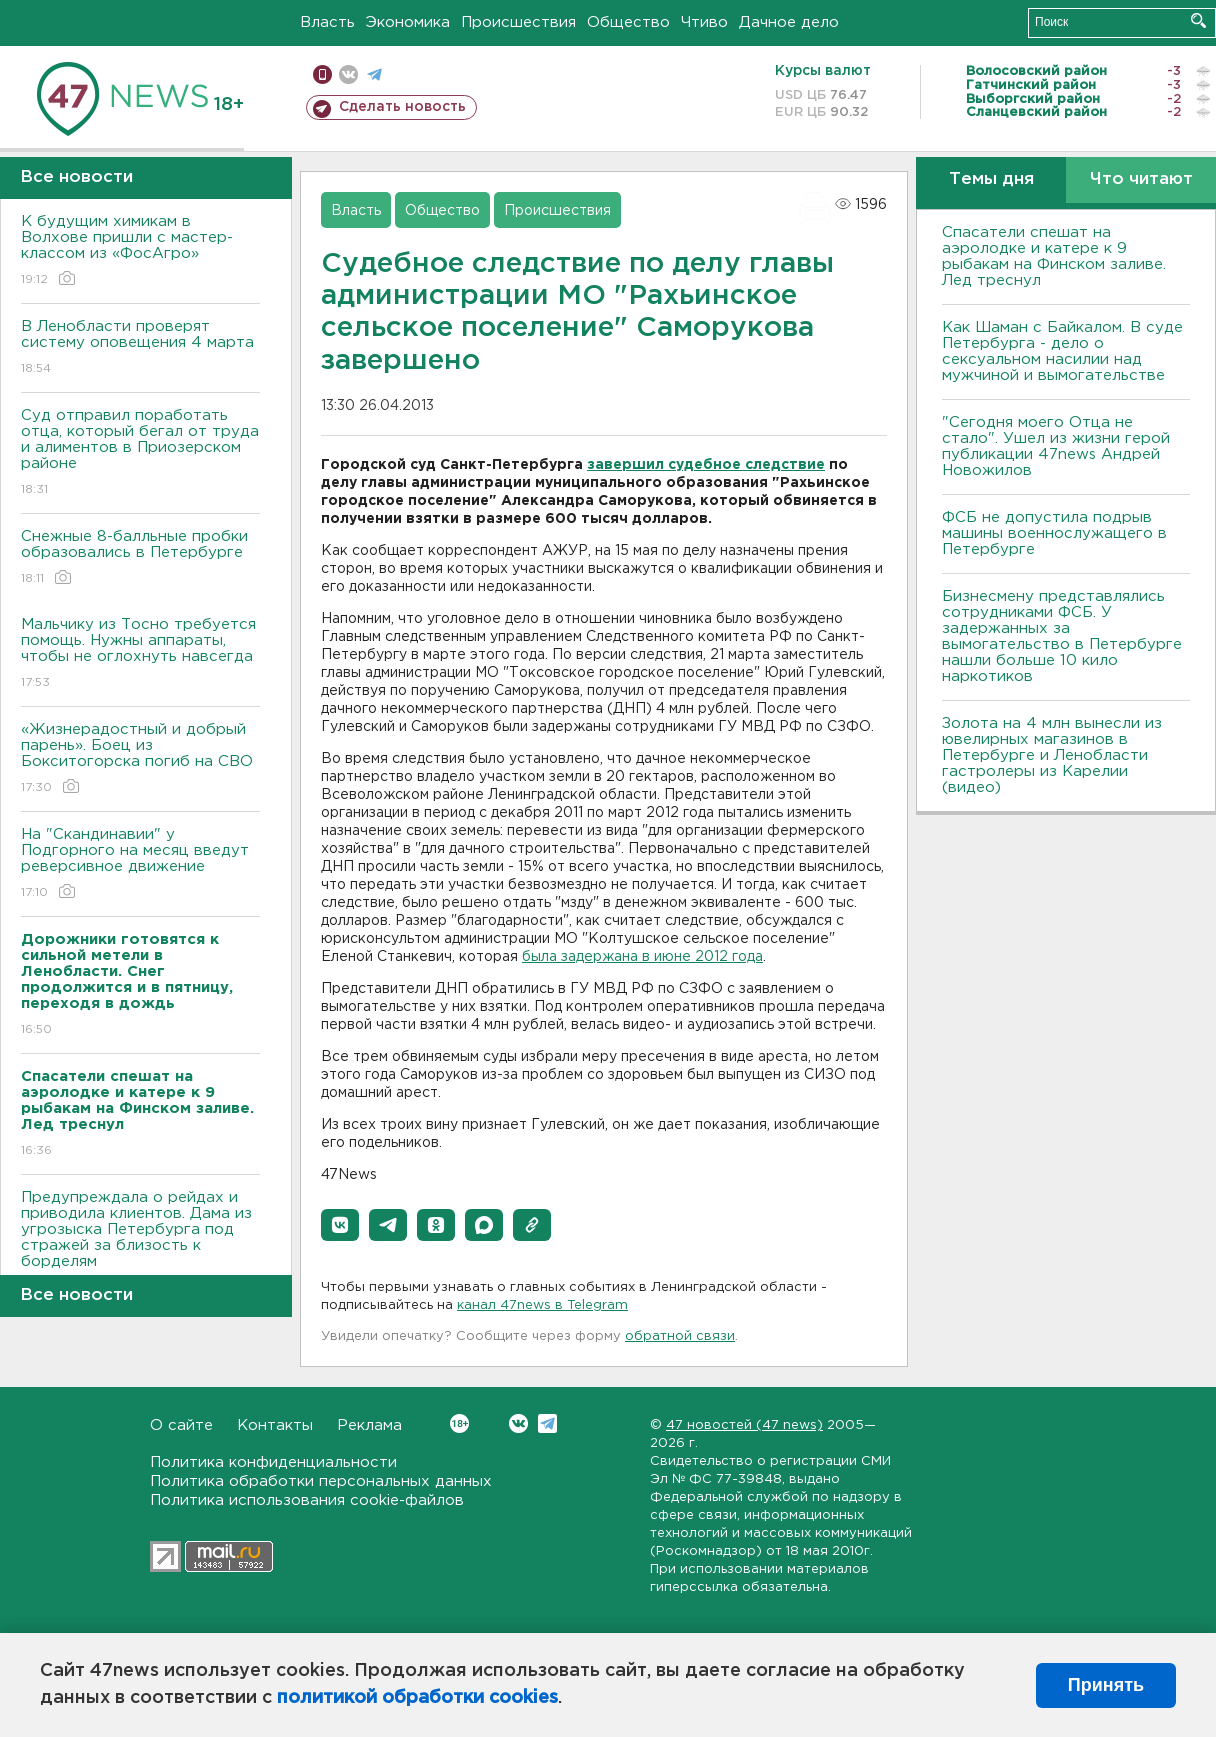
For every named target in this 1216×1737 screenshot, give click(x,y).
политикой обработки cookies (417, 1698)
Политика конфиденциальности (273, 1462)
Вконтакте (459, 1423)
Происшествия (518, 22)
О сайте (181, 1425)
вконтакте (348, 74)
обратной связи (680, 1336)
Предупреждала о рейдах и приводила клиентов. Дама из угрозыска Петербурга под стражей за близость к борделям (140, 1243)
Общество (628, 22)
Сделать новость (402, 107)
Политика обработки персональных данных (321, 1481)
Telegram (547, 1423)
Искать (1198, 20)
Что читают (1141, 179)
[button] (340, 1225)
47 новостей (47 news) (744, 1425)
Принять (1106, 1685)
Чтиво (704, 22)
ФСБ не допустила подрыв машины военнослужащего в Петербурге (1054, 533)
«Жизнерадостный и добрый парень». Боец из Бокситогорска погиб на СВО (140, 759)
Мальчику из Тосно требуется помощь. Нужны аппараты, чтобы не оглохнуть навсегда (140, 654)
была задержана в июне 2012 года (642, 957)
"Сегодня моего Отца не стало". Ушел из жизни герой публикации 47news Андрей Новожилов (1056, 446)
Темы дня (991, 179)
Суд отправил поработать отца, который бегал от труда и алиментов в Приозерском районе (140, 453)
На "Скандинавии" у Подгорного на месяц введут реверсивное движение (140, 864)
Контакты (275, 1425)
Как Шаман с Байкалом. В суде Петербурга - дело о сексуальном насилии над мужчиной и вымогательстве (1062, 351)
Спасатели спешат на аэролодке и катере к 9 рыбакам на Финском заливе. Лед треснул (1054, 256)
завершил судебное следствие (706, 465)
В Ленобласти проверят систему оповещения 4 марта (140, 348)
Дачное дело (789, 22)
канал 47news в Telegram (542, 1305)
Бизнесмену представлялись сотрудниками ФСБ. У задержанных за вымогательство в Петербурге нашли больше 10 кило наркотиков (1062, 636)
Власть (327, 22)
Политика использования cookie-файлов (307, 1500)
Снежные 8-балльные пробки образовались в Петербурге (140, 558)
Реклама (369, 1425)
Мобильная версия (322, 74)
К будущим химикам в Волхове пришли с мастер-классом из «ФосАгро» (140, 251)
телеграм (374, 74)
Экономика (408, 22)
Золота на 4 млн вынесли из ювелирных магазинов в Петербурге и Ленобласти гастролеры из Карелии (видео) (1052, 755)
